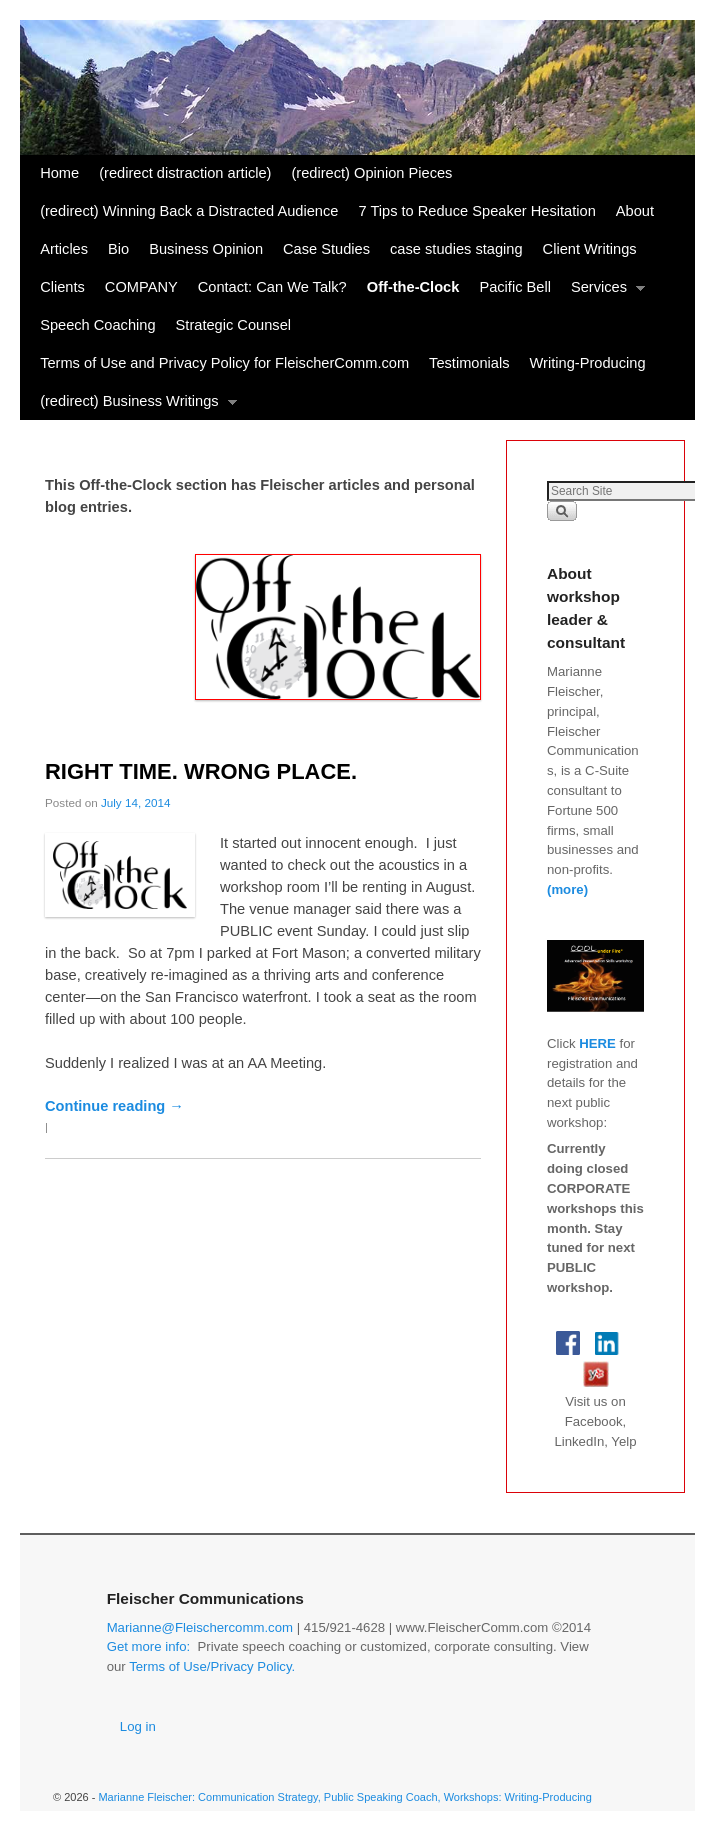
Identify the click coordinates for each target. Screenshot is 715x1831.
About (635, 211)
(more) (567, 889)
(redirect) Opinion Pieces (371, 173)
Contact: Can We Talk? (272, 287)
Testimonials (469, 363)
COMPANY (141, 287)
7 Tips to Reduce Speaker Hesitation (476, 211)
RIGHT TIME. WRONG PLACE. (201, 771)
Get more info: (149, 1646)
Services (603, 292)
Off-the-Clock (413, 287)
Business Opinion (206, 249)
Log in (138, 1726)
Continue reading (114, 1106)
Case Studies (326, 249)
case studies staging (456, 249)
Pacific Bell (515, 287)
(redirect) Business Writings (133, 406)
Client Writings (590, 249)
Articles (64, 249)
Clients (62, 287)
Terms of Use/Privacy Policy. (212, 1666)
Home (59, 173)
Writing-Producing (588, 363)
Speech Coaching (97, 325)
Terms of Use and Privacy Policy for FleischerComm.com (224, 363)
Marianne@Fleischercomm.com (200, 1627)
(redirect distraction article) (185, 173)
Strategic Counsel (233, 325)
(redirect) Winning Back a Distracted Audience (189, 211)
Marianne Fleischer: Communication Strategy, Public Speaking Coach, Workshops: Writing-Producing (344, 1797)
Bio (118, 249)
